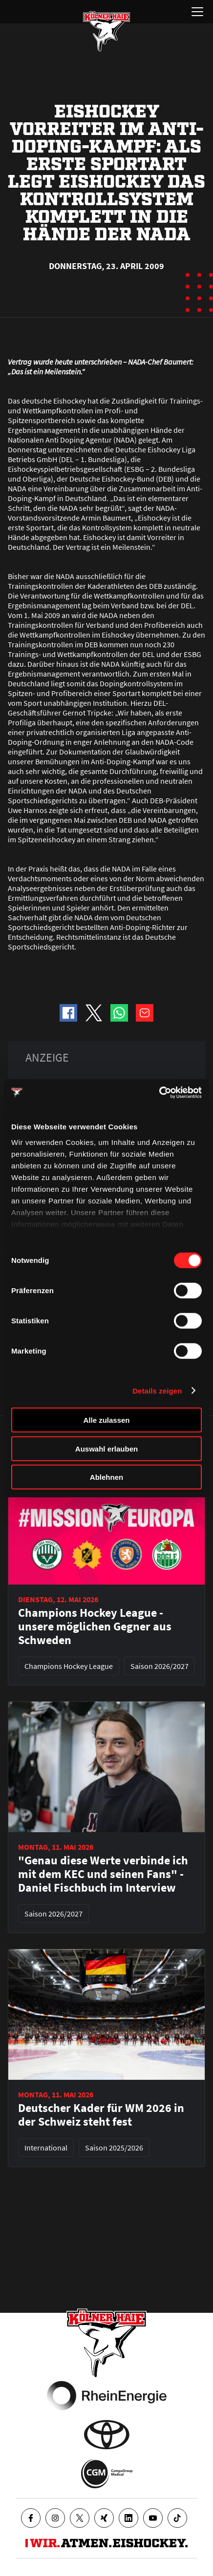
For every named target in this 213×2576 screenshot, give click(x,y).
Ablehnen (106, 1477)
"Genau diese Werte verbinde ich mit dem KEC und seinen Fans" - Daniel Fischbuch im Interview (103, 1874)
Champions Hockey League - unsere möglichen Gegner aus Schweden (94, 1626)
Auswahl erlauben (106, 1448)
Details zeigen (157, 1390)
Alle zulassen (106, 1420)
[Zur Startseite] (106, 31)
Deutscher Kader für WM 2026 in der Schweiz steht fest (101, 2115)
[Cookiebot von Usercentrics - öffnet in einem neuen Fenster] (159, 1092)
